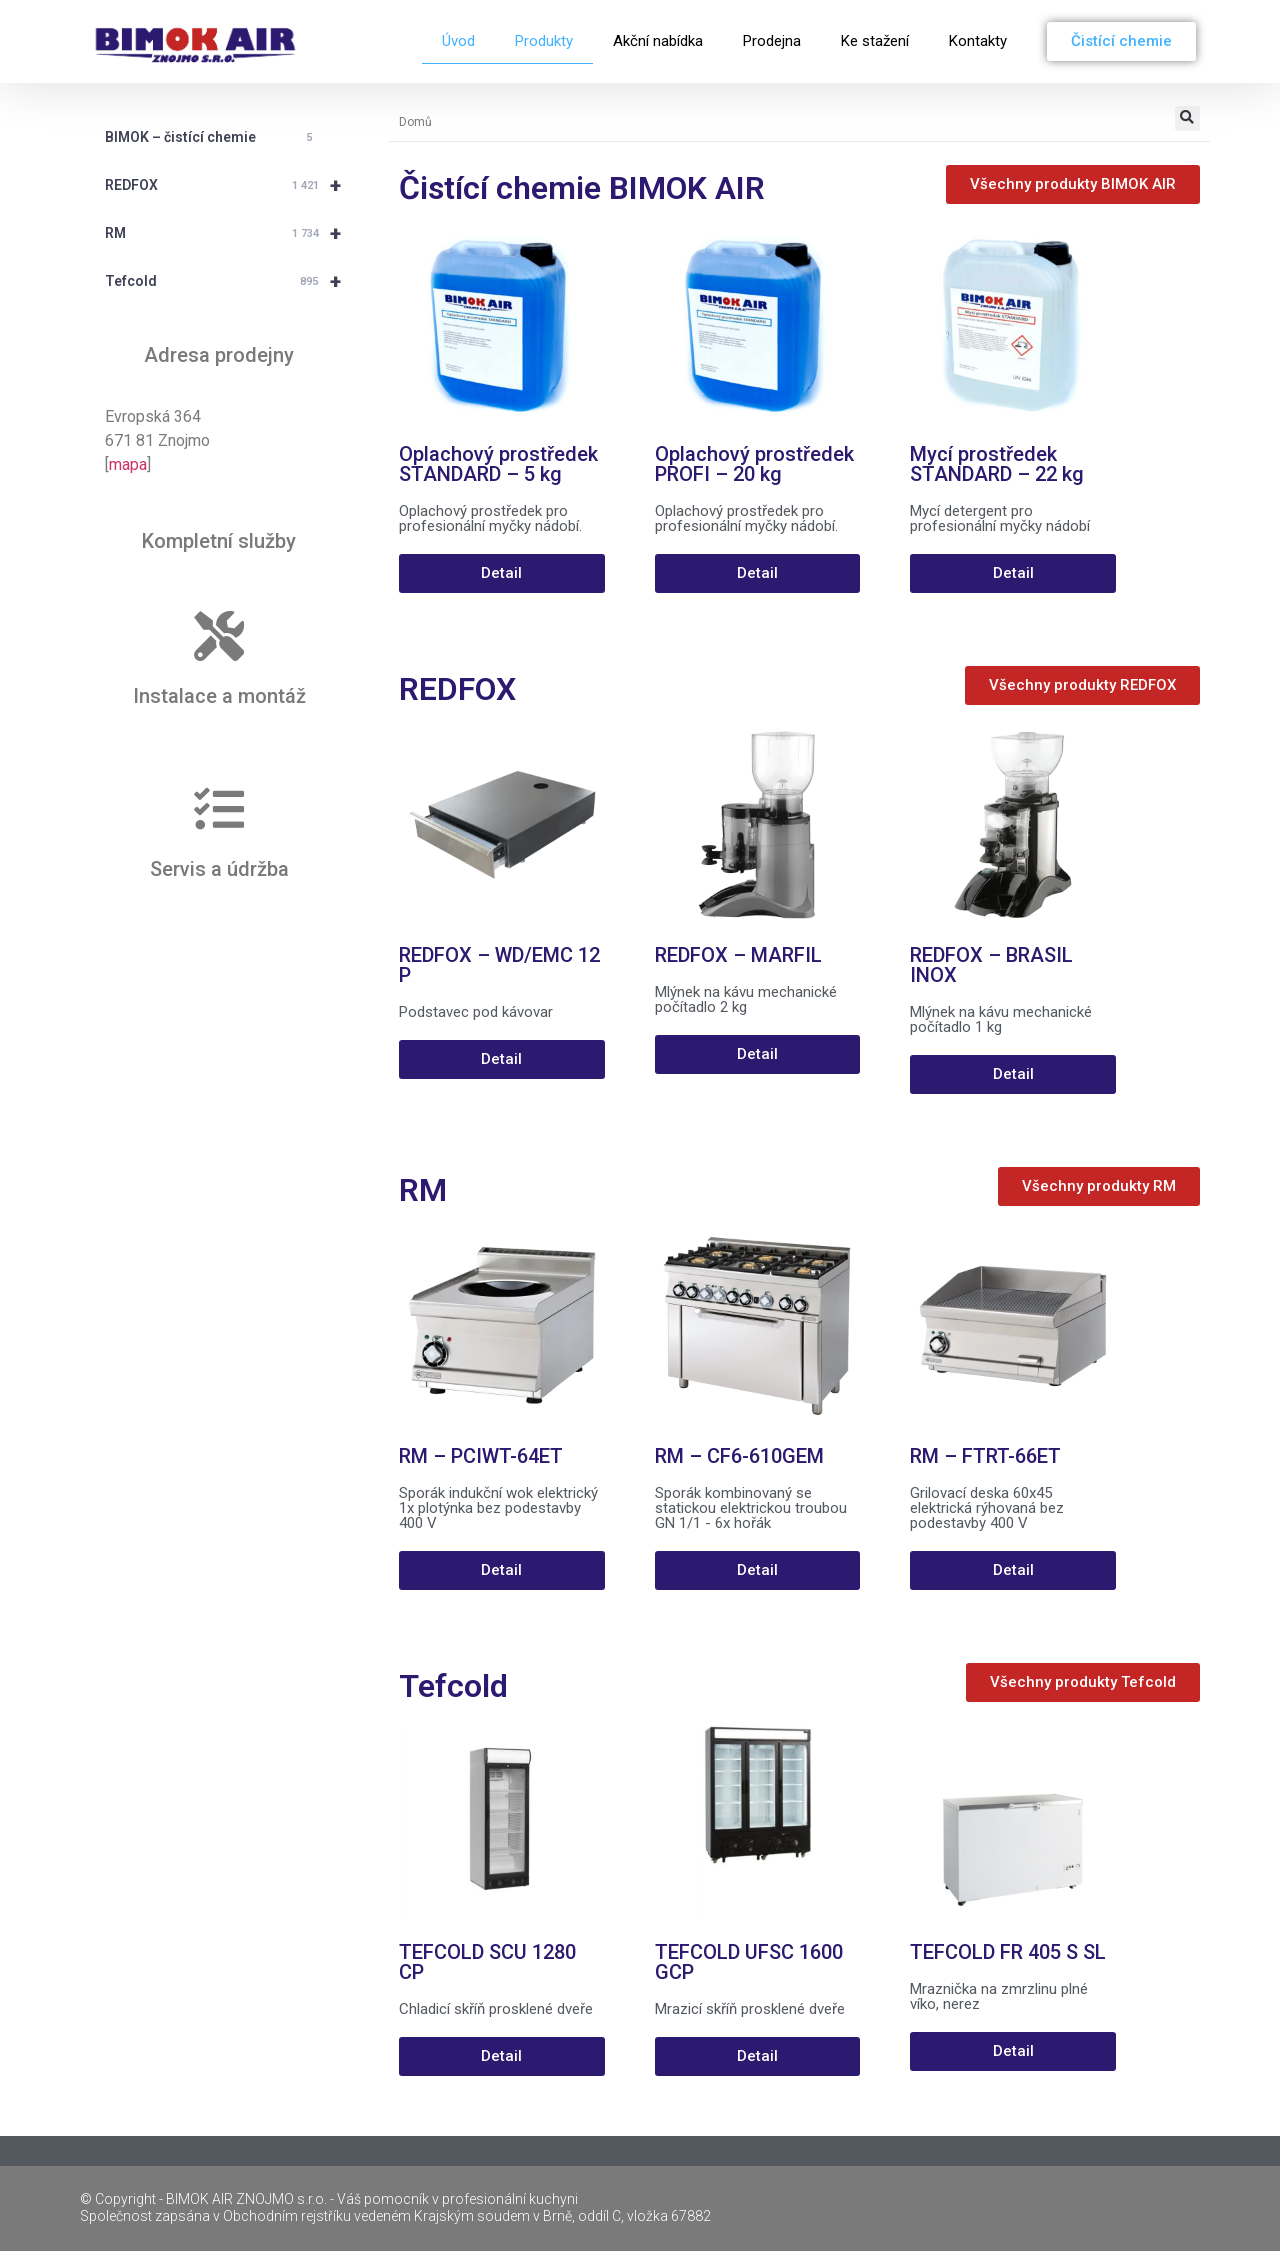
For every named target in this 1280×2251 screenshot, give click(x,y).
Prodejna (772, 41)
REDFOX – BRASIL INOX (991, 965)
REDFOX (232, 185)
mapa (128, 464)
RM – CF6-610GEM (739, 1456)
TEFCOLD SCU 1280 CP (487, 1962)
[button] (1187, 118)
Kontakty (978, 41)
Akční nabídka (658, 41)
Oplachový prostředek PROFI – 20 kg (754, 464)
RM (232, 233)
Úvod (458, 41)
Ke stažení (875, 41)
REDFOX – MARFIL (738, 955)
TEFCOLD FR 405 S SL (1008, 1952)
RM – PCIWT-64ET (481, 1456)
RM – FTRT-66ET (985, 1456)
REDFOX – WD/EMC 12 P (499, 965)
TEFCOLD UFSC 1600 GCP (749, 1962)
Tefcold (232, 281)
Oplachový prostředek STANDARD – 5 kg (498, 464)
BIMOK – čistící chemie (212, 138)
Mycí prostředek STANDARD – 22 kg (997, 464)
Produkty (544, 41)
